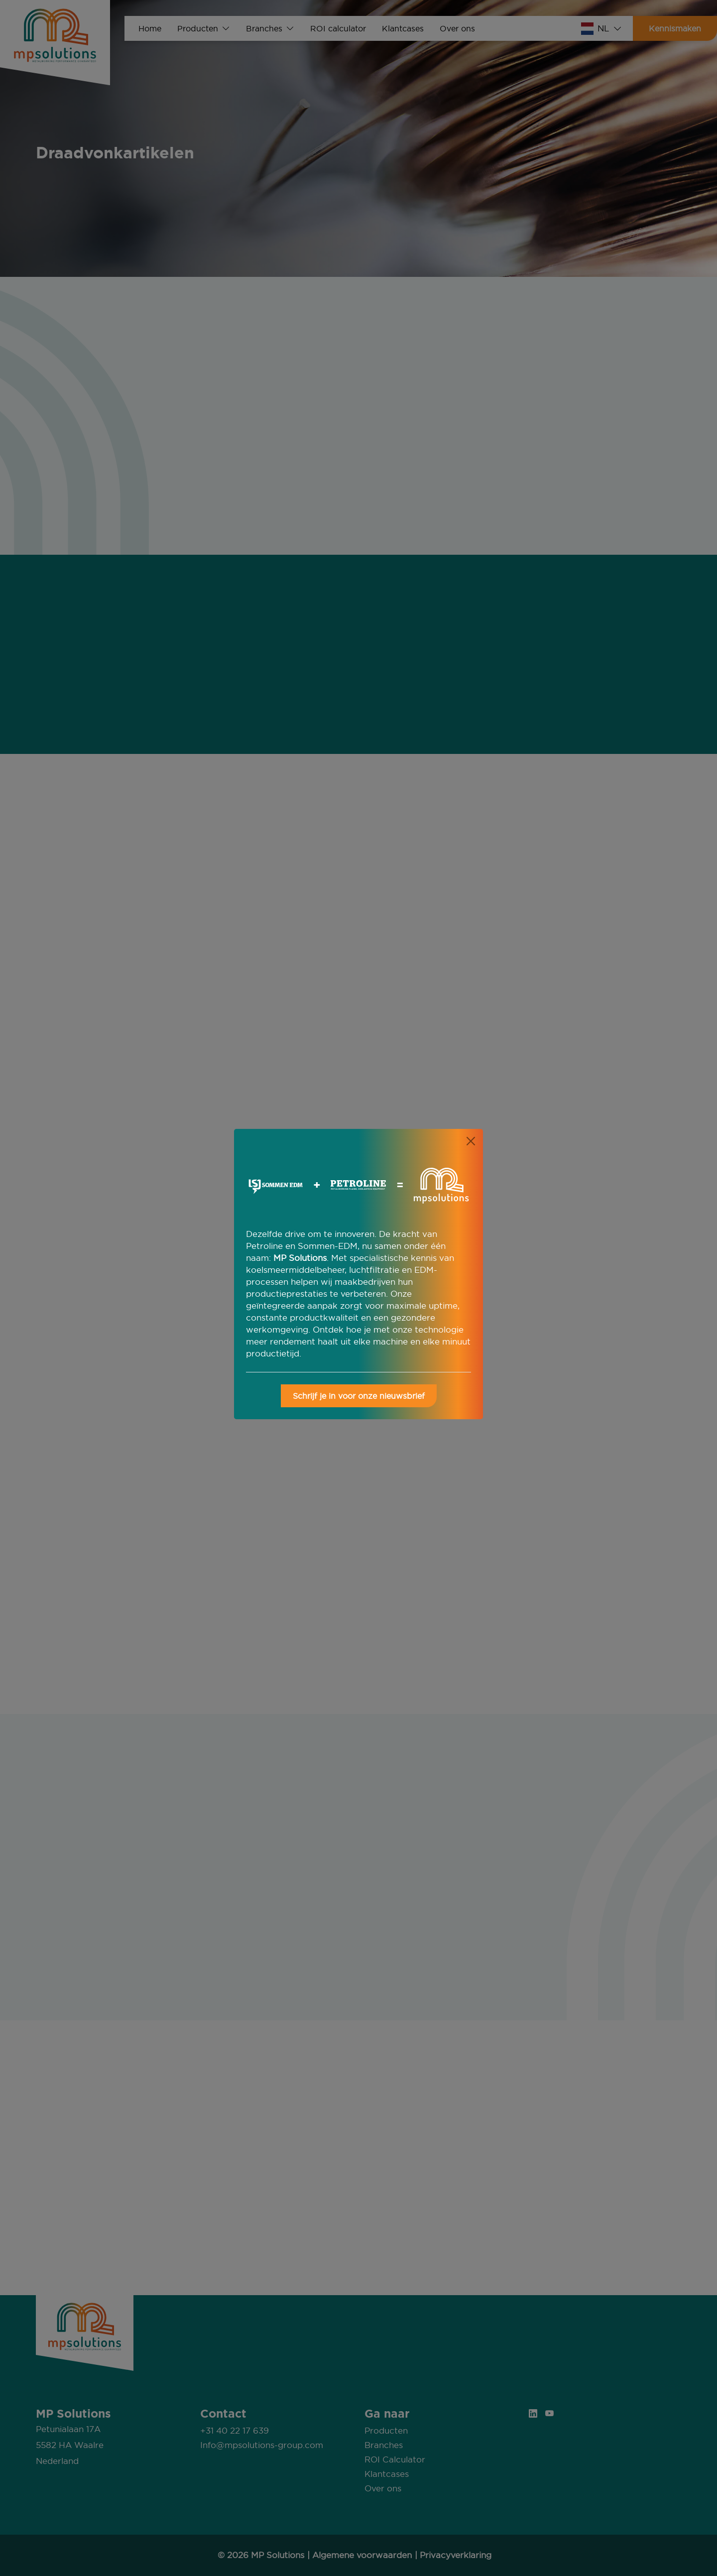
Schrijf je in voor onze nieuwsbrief (359, 1395)
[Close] (471, 1141)
